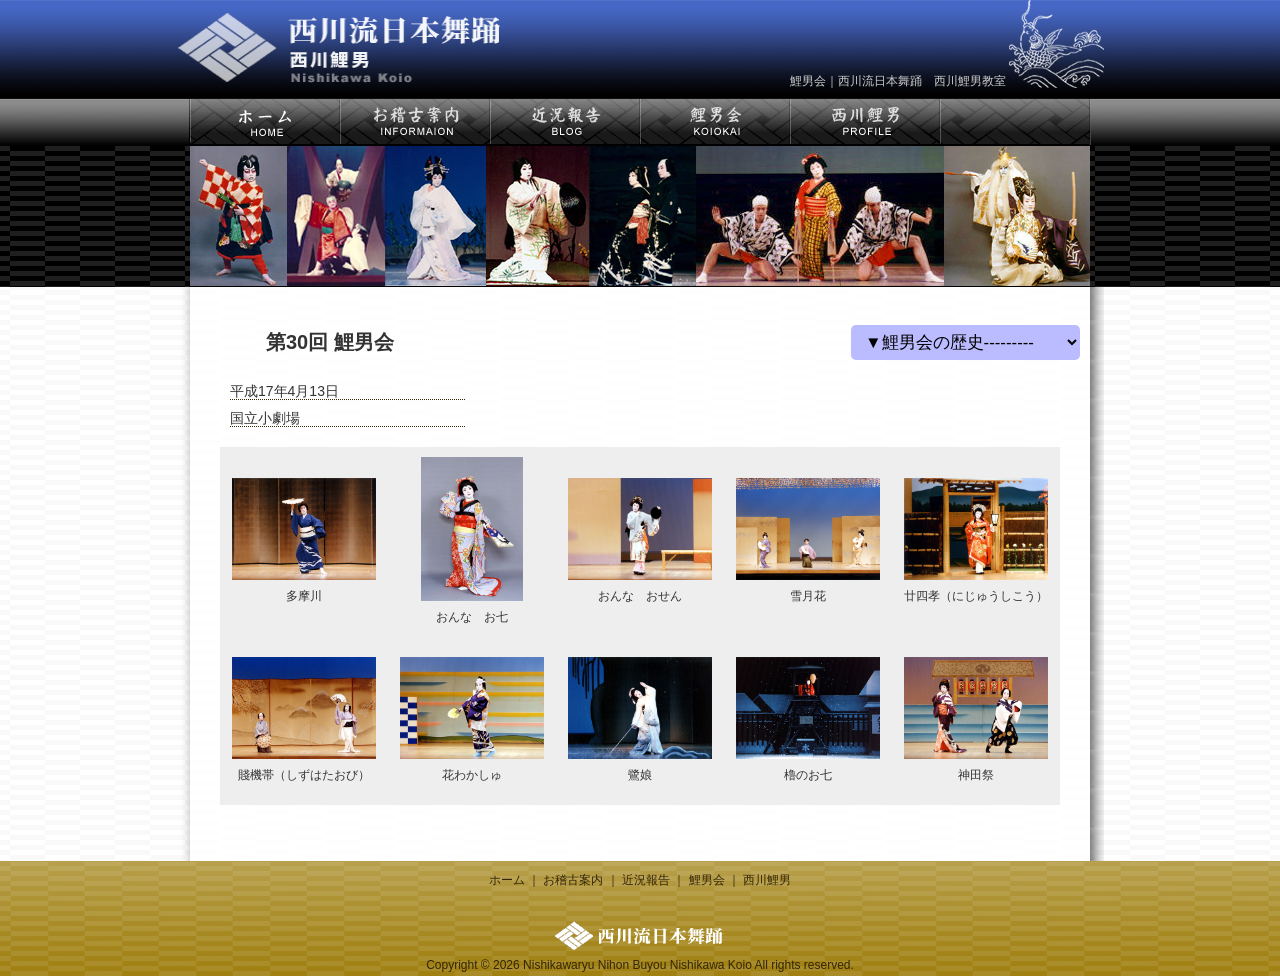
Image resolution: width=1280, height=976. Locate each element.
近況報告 (646, 880)
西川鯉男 (767, 880)
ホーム (507, 880)
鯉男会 (707, 880)
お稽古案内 (573, 880)
